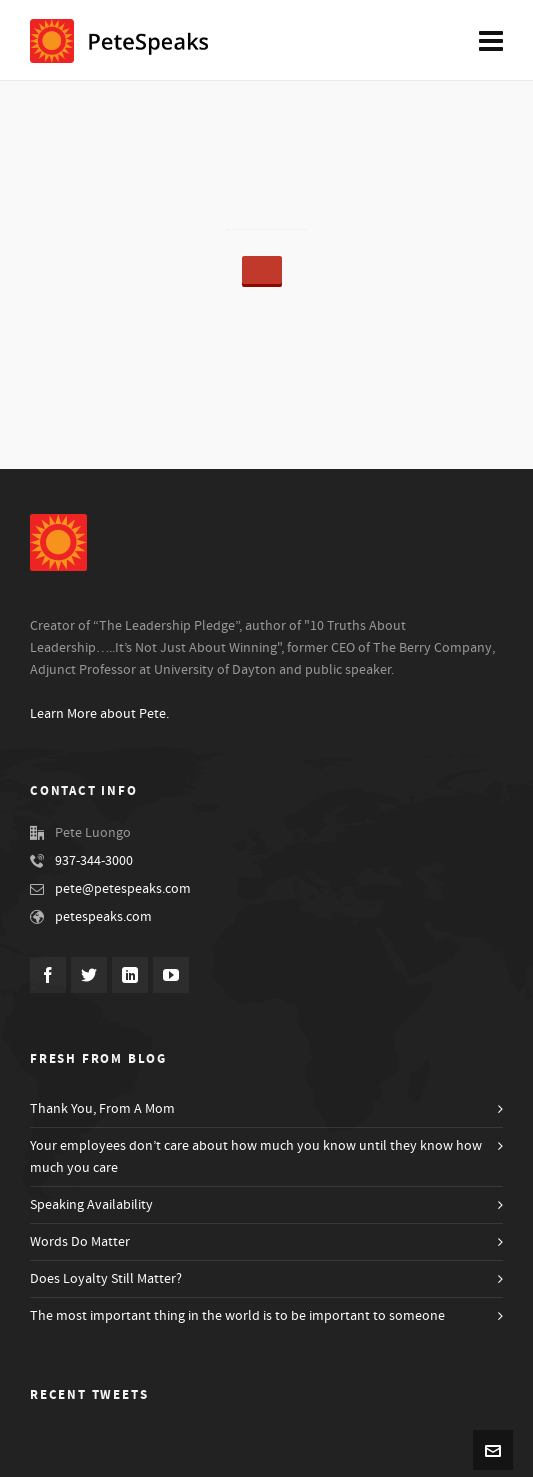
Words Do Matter (80, 1242)
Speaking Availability (91, 1205)
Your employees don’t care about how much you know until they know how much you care (256, 1157)
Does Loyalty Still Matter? (106, 1279)
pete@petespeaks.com (123, 889)
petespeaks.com (103, 917)
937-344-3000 (94, 861)
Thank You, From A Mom (102, 1109)
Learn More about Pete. (99, 714)
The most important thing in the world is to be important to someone (237, 1316)
